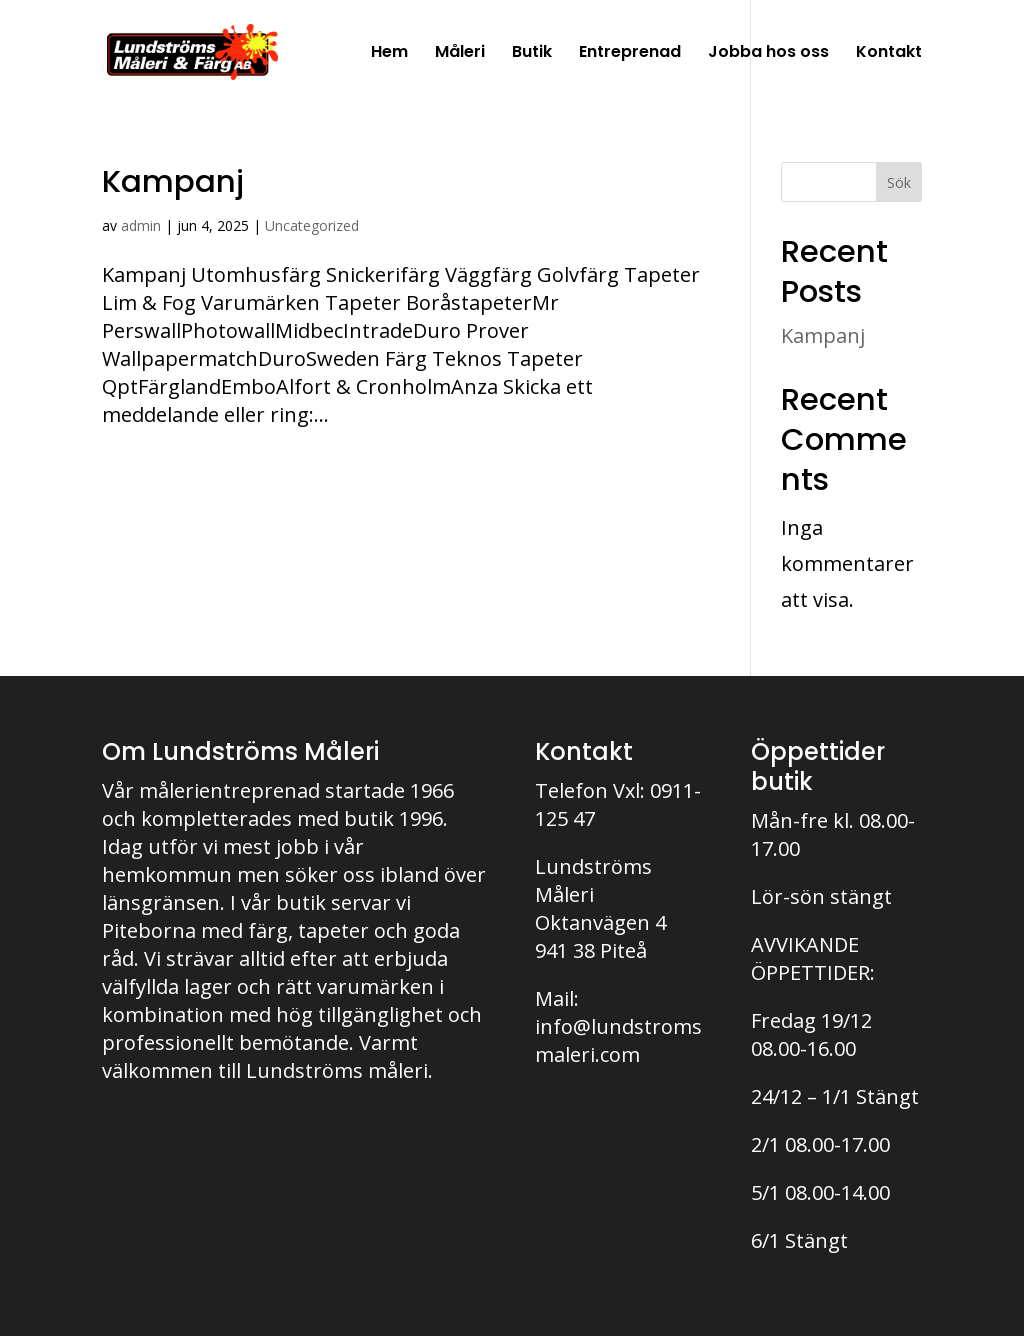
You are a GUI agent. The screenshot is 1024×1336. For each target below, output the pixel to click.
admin (141, 225)
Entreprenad (630, 54)
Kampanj (173, 181)
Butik (532, 54)
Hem (389, 54)
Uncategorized (312, 225)
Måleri (460, 54)
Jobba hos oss (768, 54)
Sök (899, 182)
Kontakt (889, 54)
